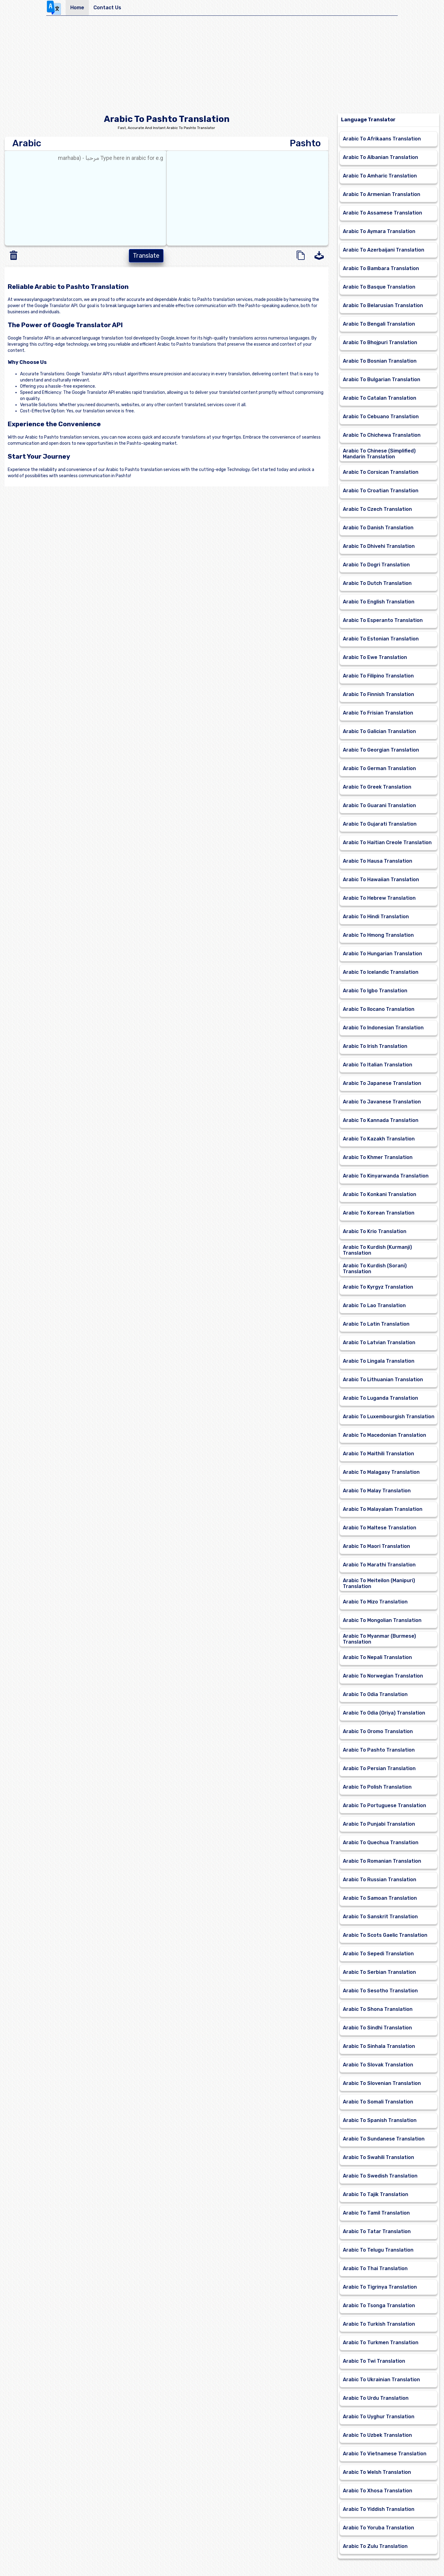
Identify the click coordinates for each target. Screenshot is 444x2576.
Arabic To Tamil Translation (376, 2213)
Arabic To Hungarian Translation (382, 954)
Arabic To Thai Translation (375, 2268)
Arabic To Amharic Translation (380, 176)
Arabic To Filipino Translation (378, 676)
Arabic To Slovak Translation (378, 2065)
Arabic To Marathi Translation (379, 1565)
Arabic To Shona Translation (378, 2009)
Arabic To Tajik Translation (375, 2194)
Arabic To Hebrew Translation (379, 898)
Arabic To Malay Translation (377, 1491)
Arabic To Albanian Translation (380, 157)
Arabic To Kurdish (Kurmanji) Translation (377, 1250)
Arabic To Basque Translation (379, 287)
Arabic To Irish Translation (375, 1046)
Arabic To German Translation (379, 768)
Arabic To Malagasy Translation (381, 1472)
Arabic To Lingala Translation (378, 1361)
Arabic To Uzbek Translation (377, 2435)
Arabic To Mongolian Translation (382, 1620)
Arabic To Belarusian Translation (383, 305)
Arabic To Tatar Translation (377, 2231)
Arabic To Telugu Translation (378, 2250)
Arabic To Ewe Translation (375, 657)
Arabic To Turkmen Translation (380, 2342)
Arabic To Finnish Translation (378, 694)
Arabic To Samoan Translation (380, 1898)
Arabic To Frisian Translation (378, 713)
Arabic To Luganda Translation (380, 1398)
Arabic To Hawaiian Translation (381, 879)
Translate (146, 255)
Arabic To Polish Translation (377, 1787)
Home (77, 7)
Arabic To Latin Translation (376, 1324)
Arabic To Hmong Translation (378, 935)
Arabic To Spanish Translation (380, 2120)
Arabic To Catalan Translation (379, 398)
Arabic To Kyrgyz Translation (378, 1287)
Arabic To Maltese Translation (379, 1528)
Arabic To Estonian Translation (381, 639)
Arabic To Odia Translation (375, 1694)
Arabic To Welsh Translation (377, 2472)
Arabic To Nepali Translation (377, 1657)
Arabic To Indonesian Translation (383, 1028)
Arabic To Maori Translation (376, 1546)
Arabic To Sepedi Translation (378, 1954)
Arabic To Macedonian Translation (384, 1435)
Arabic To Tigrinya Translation (380, 2287)
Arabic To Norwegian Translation (383, 1676)
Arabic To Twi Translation (374, 2361)
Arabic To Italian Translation (377, 1065)
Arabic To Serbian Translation (379, 1972)
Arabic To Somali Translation (378, 2102)
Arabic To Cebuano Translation (381, 416)
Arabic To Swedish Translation (380, 2176)
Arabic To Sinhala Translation (379, 2046)
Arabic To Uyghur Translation (378, 2417)
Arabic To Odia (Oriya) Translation (384, 1713)
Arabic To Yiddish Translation (378, 2509)
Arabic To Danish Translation (378, 528)
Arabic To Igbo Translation (375, 991)
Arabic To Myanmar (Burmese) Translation (379, 1639)
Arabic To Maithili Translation (378, 1454)
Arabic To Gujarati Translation (380, 824)
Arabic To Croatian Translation (380, 491)
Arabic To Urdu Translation (376, 2398)
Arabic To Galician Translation (379, 731)
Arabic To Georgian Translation (381, 750)
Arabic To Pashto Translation (379, 1750)
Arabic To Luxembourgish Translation (388, 1416)
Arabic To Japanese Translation (382, 1083)
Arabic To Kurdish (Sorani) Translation (375, 1268)
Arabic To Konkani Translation (379, 1194)
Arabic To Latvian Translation (379, 1342)
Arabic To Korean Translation (378, 1213)
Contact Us (107, 7)
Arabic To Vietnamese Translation (384, 2454)
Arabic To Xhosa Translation (377, 2491)
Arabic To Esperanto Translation (383, 620)
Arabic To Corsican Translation (380, 472)
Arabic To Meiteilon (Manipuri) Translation (379, 1583)
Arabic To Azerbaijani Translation (383, 250)
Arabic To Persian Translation (379, 1768)
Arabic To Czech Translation (377, 509)
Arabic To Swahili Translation (378, 2157)
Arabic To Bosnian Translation (380, 361)
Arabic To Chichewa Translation (382, 435)
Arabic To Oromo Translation (378, 1731)
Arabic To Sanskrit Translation (380, 1916)
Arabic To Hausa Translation (377, 861)
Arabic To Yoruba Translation (378, 2528)
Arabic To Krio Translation (374, 1231)
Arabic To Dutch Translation (377, 583)
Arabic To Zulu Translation (375, 2546)
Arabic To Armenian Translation (381, 194)
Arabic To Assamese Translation (382, 213)
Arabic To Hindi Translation (376, 916)
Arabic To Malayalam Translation (382, 1509)
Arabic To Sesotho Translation (380, 1991)
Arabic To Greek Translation (377, 787)
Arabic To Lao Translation (374, 1305)
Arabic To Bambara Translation (381, 268)
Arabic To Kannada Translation (380, 1120)
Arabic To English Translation (378, 602)
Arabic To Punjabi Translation (379, 1824)
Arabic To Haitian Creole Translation (387, 842)
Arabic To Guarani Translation (379, 805)
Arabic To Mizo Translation (375, 1602)
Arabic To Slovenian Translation (382, 2083)
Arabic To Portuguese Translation (384, 1805)
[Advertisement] (222, 66)
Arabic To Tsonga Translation (379, 2305)
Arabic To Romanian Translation (382, 1861)
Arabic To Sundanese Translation (384, 2139)
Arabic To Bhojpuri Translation (380, 342)
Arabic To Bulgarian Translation (381, 379)
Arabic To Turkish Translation (379, 2324)
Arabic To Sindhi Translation (377, 2028)
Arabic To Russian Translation (379, 1879)
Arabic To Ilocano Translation (378, 1009)
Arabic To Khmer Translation (378, 1157)
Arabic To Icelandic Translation (380, 972)
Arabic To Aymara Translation (379, 231)
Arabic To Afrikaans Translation (382, 139)
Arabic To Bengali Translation (379, 324)
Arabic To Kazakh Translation (379, 1139)
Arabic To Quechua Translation (380, 1842)
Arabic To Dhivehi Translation (379, 546)
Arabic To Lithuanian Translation (383, 1379)
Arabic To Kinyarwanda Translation (386, 1176)
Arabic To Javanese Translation (382, 1102)
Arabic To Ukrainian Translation (381, 2379)
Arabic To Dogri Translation (376, 565)
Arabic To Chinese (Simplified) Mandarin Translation (379, 454)
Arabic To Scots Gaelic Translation (385, 1935)
